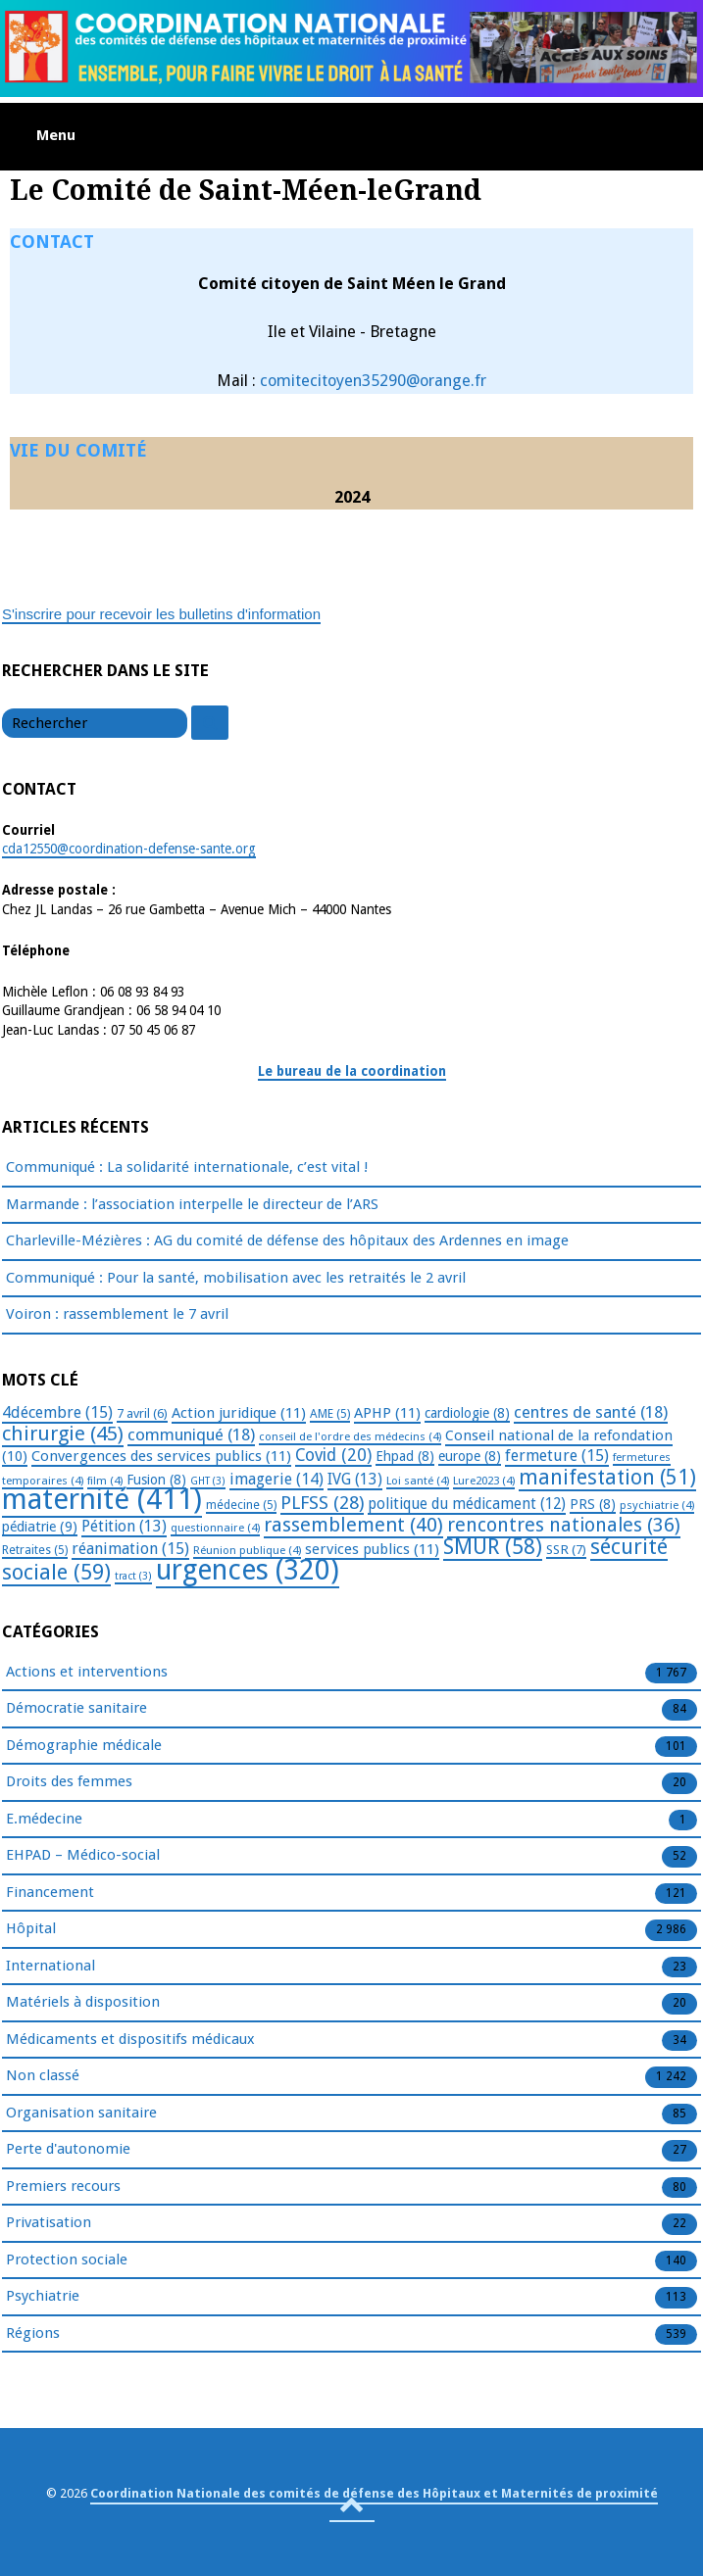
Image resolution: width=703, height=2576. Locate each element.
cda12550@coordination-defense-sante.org (129, 848)
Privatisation (48, 2223)
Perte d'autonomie (68, 2150)
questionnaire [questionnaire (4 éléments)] (215, 1527)
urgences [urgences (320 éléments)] (247, 1570)
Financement (50, 1893)
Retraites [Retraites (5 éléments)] (35, 1550)
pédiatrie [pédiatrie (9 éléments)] (39, 1526)
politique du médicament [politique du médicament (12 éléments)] (467, 1504)
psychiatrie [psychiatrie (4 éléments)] (657, 1505)
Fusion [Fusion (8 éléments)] (156, 1479)
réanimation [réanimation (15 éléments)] (130, 1548)
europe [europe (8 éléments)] (469, 1456)
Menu (55, 135)
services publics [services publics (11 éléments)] (372, 1549)
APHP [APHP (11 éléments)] (387, 1413)
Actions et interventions (87, 1672)
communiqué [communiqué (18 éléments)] (191, 1434)
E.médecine (44, 1819)
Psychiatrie (42, 2297)
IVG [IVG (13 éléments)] (354, 1479)
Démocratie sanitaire (76, 1709)
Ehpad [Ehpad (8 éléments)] (405, 1456)
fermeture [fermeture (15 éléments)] (557, 1455)
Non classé (42, 2076)
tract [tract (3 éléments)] (133, 1576)
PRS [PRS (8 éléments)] (593, 1504)
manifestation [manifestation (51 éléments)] (607, 1477)
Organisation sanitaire (81, 2113)
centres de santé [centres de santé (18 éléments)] (591, 1412)
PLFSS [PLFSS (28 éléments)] (322, 1502)
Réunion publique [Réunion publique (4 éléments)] (247, 1550)
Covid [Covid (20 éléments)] (333, 1455)
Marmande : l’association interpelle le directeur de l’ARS (192, 1204)
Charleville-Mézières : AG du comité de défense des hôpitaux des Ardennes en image (287, 1240)
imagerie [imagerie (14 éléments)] (276, 1479)
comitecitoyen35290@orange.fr (373, 380)
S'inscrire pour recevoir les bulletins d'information (161, 614)
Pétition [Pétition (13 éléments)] (124, 1526)
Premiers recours (63, 2187)
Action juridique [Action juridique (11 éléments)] (239, 1413)
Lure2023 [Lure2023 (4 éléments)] (484, 1480)
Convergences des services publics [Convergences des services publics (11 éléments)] (161, 1456)
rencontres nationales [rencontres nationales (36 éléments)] (563, 1525)
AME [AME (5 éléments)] (330, 1414)
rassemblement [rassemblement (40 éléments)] (353, 1524)
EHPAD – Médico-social (83, 1856)
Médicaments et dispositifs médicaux (130, 2040)
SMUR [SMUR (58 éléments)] (492, 1546)
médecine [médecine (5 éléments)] (241, 1505)
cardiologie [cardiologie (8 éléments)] (467, 1413)
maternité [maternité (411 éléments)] (102, 1499)
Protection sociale (66, 2260)
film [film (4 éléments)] (105, 1480)
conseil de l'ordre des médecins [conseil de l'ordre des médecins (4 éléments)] (350, 1436)
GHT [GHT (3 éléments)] (208, 1481)
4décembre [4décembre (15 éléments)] (57, 1412)
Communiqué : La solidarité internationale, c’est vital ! (187, 1167)
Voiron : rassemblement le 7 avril (117, 1314)
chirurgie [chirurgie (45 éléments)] (63, 1433)
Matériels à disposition (83, 2003)
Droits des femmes (69, 1782)
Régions (33, 2334)
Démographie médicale (84, 1746)
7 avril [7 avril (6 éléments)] (142, 1413)
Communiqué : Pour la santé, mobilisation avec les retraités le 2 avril (236, 1278)
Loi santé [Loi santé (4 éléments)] (417, 1480)
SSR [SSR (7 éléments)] (566, 1549)
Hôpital (31, 1929)
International (50, 1966)
